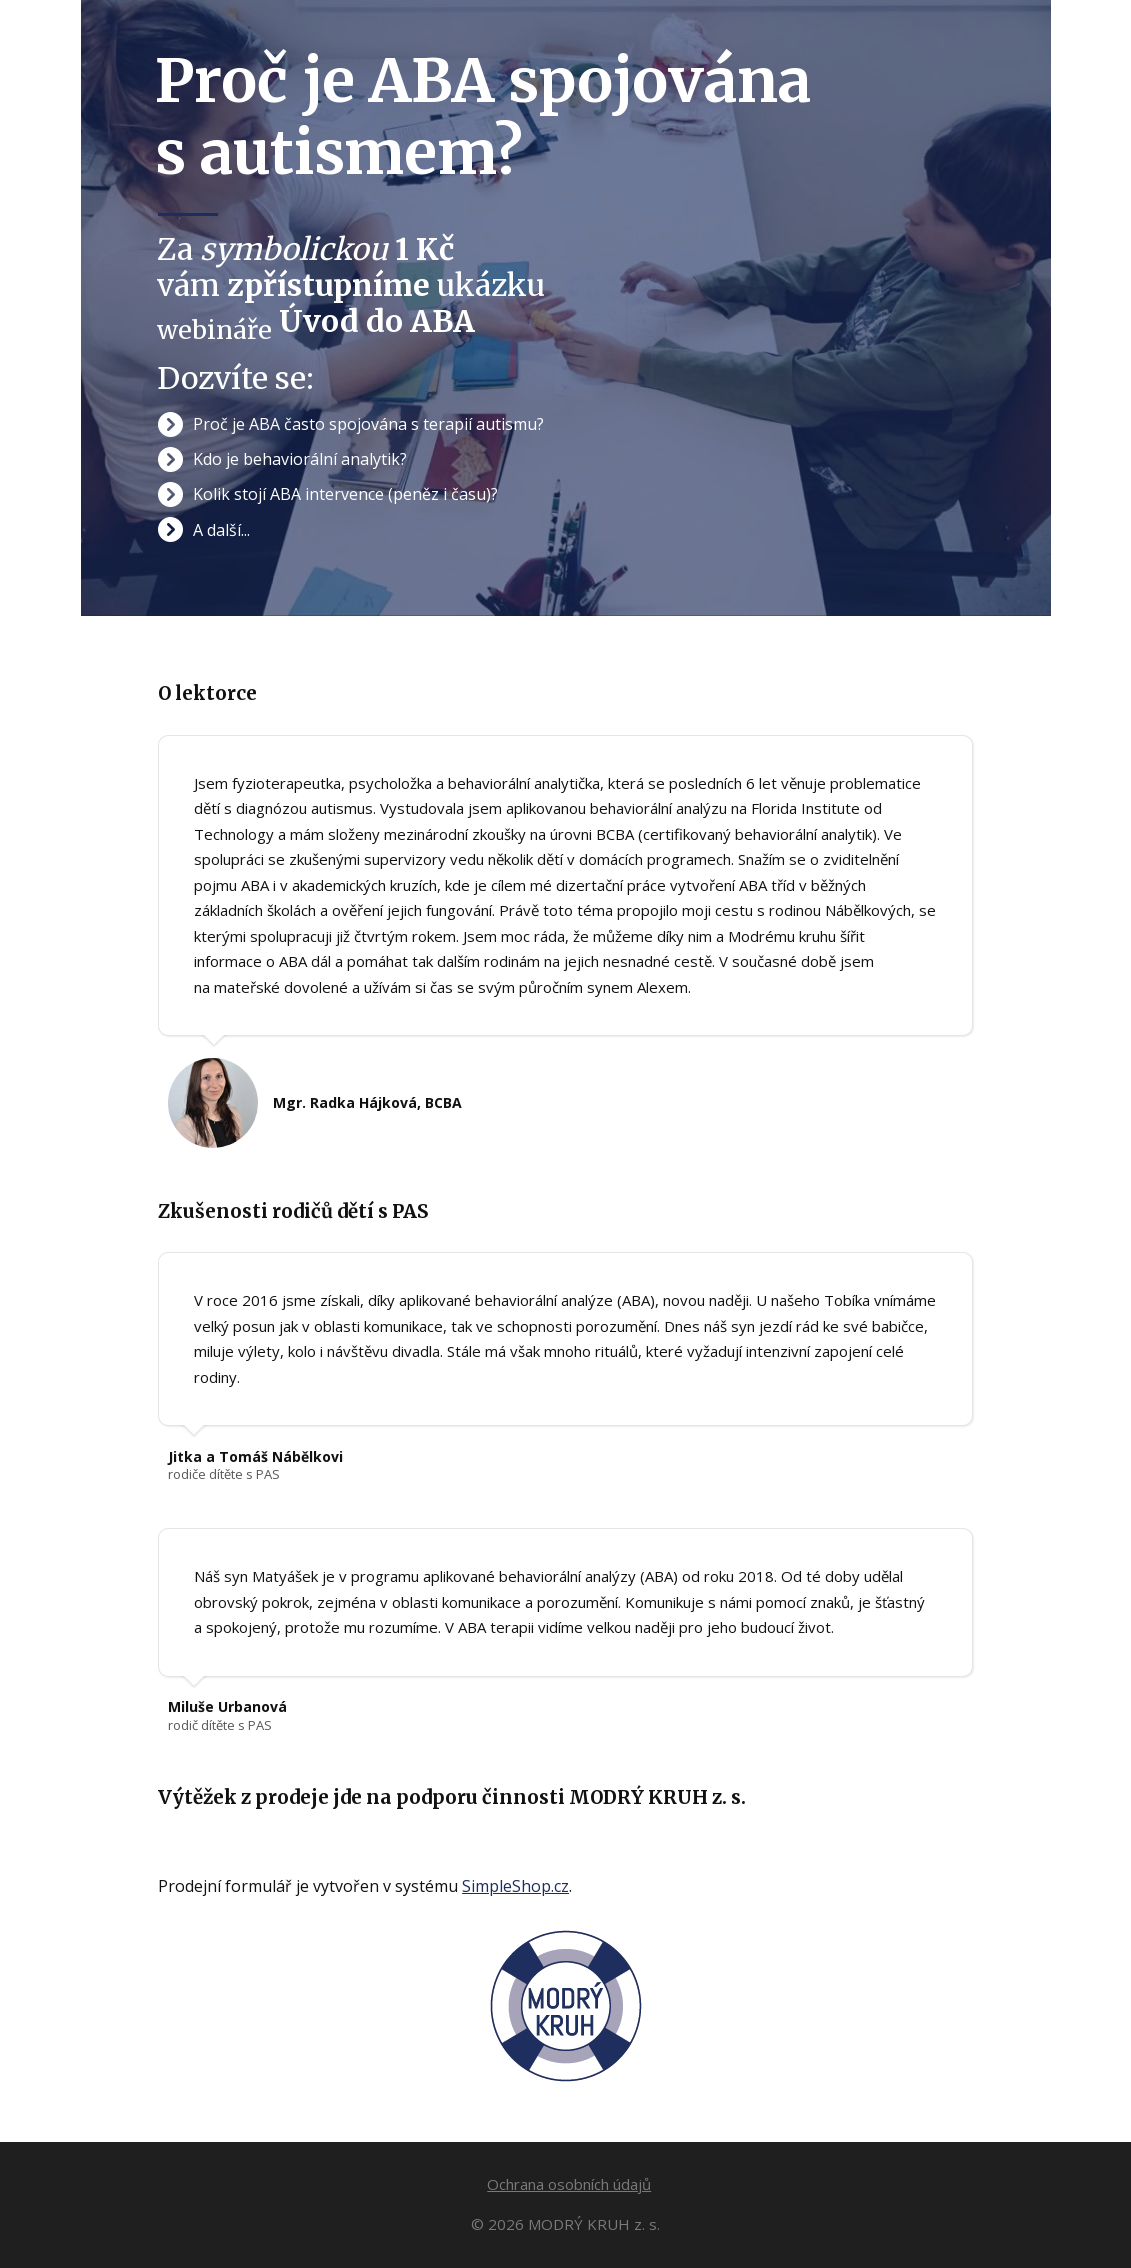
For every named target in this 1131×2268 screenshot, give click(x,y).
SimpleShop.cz (515, 1886)
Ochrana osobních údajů (569, 2184)
